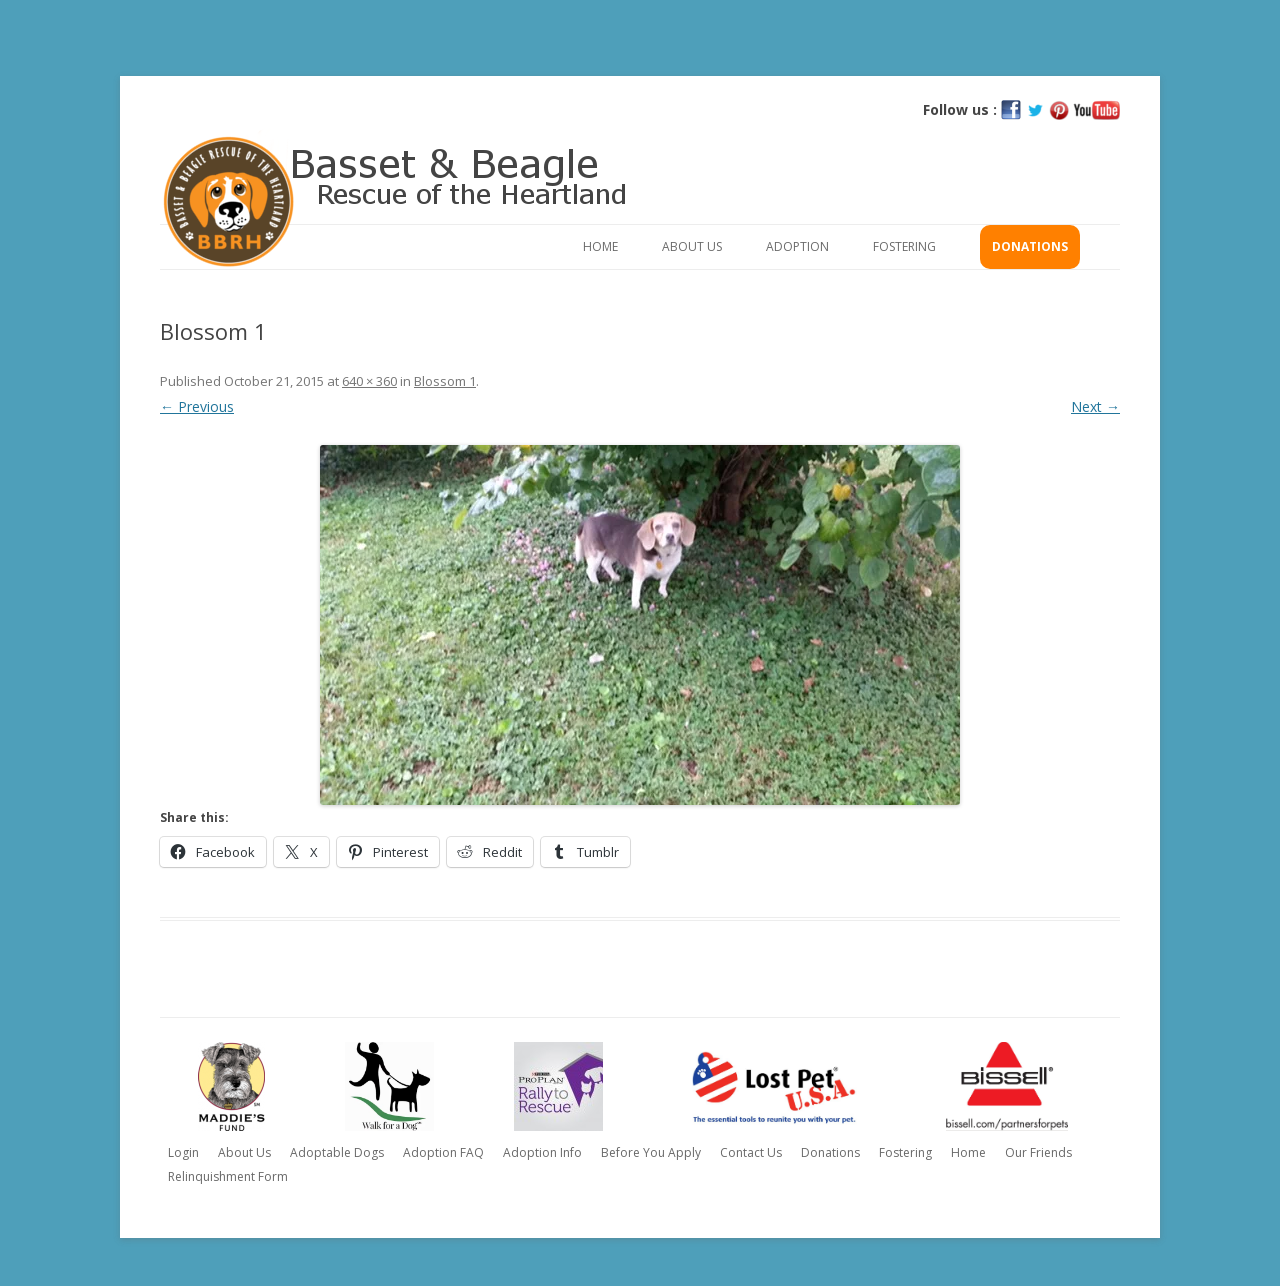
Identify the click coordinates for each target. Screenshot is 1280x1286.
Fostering (904, 246)
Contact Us (751, 1152)
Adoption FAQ (443, 1152)
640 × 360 (369, 381)
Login (183, 1152)
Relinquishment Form (228, 1176)
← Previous (197, 406)
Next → (1095, 406)
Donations (1030, 246)
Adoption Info (542, 1152)
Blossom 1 (445, 381)
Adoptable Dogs (337, 1152)
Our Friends (1038, 1152)
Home (600, 246)
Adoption (797, 246)
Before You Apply (651, 1152)
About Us (692, 246)
